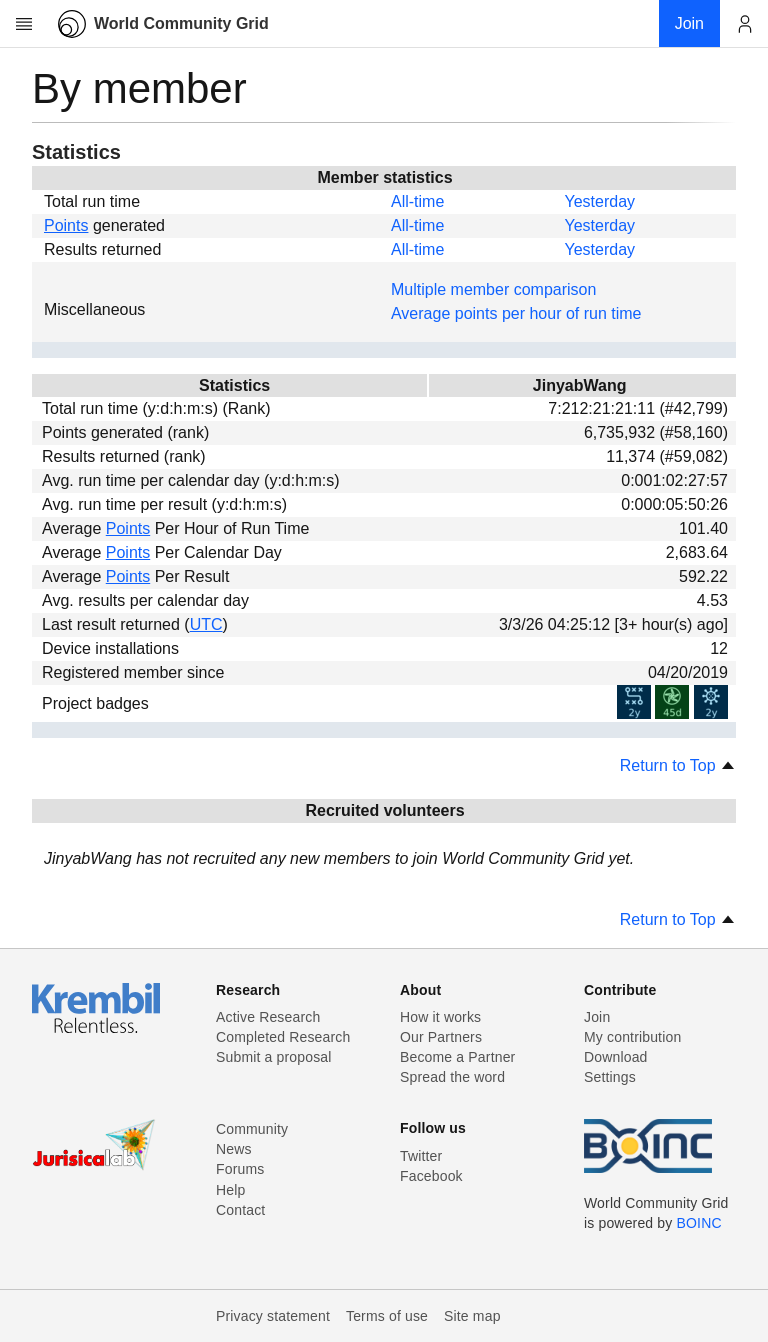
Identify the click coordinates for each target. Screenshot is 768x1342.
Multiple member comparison (493, 289)
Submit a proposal (274, 1057)
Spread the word (452, 1077)
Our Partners (441, 1037)
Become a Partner (457, 1057)
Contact (240, 1210)
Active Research (268, 1017)
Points (66, 225)
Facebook (431, 1176)
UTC (206, 624)
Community (252, 1129)
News (234, 1149)
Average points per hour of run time (516, 313)
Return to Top (678, 765)
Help (230, 1190)
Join (597, 1017)
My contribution (632, 1037)
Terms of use (387, 1316)
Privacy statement (273, 1316)
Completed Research (283, 1037)
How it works (440, 1017)
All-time (417, 201)
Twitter (421, 1156)
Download (616, 1057)
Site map (472, 1316)
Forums (240, 1169)
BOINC (699, 1223)
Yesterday (599, 201)
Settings (610, 1077)
